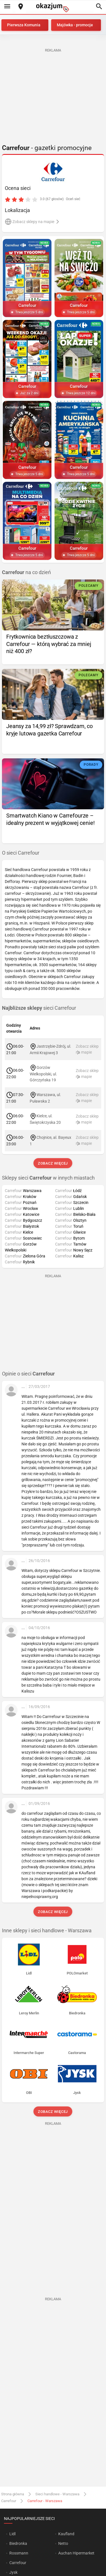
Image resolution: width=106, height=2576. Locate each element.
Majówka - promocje (75, 25)
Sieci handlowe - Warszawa (57, 2494)
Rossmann (18, 2553)
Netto (63, 2543)
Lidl (12, 2534)
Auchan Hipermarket (76, 2553)
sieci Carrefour (39, 1008)
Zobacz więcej (53, 1163)
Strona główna (12, 2494)
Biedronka (18, 2543)
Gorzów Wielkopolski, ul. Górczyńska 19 (43, 1073)
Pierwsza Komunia (23, 25)
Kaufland (66, 2534)
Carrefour (8, 2501)
